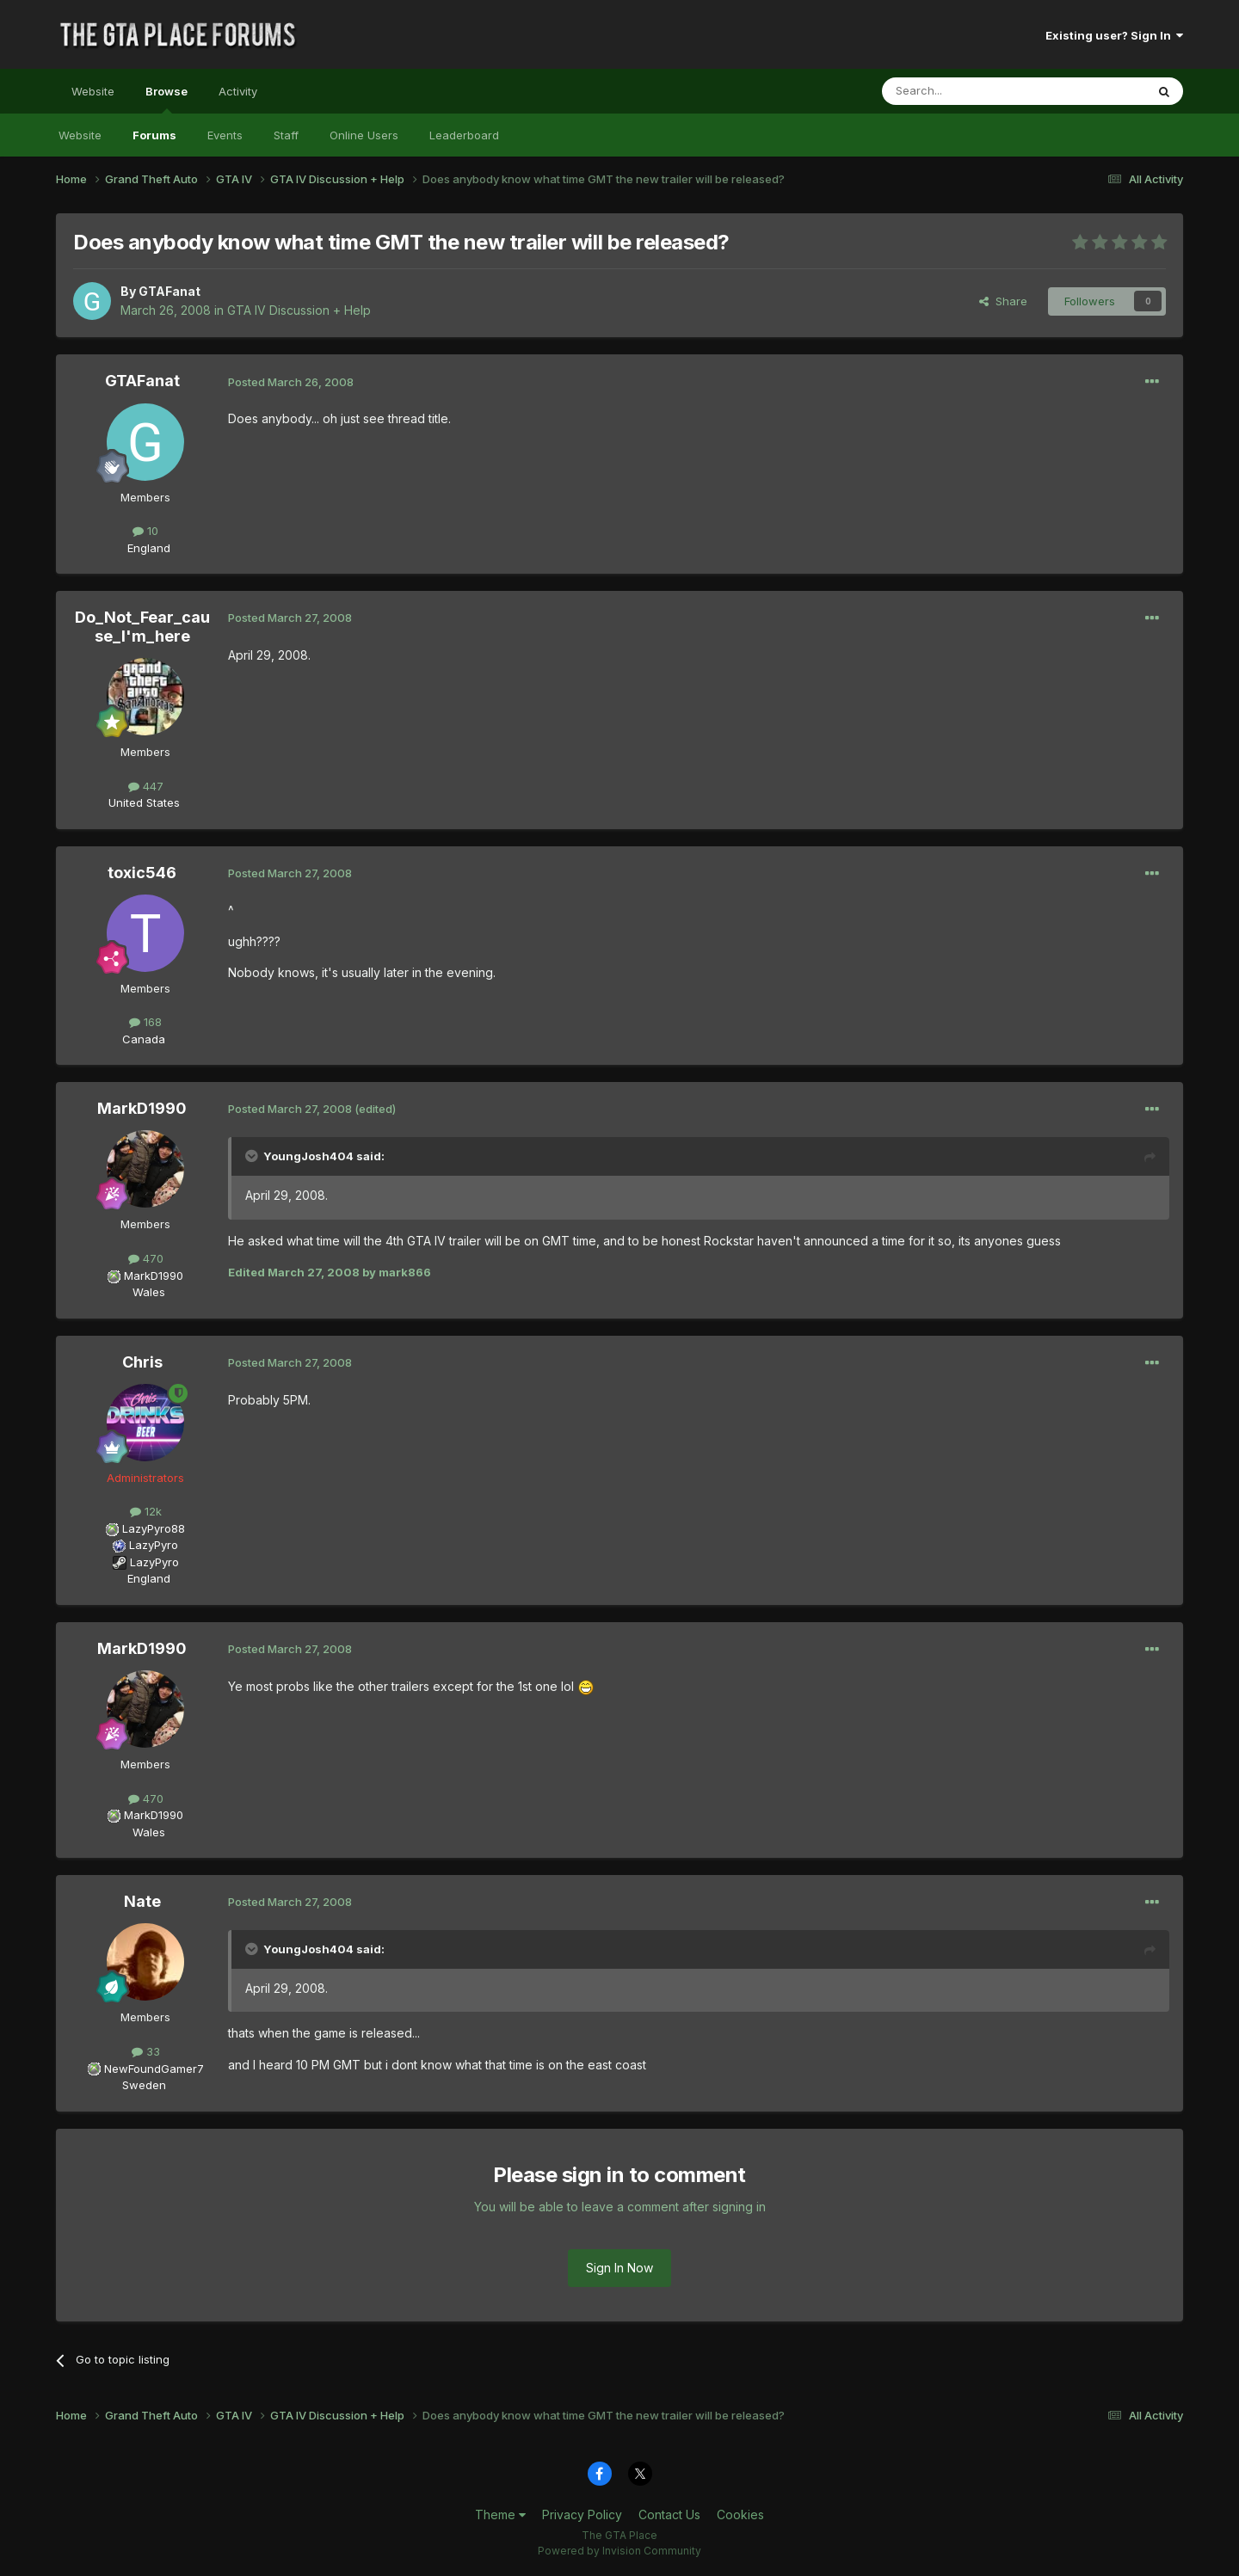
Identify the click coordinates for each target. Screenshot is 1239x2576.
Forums (154, 135)
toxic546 (142, 873)
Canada (143, 1039)
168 (145, 1022)
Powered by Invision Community (619, 2550)
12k (146, 1511)
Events (225, 135)
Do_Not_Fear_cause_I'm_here (142, 626)
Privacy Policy (582, 2514)
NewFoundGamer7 (154, 2068)
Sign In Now (619, 2267)
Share (1003, 301)
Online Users (364, 135)
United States (144, 802)
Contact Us (669, 2514)
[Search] (969, 91)
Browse (166, 99)
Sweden (144, 2085)
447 (145, 786)
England (143, 548)
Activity (238, 91)
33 (146, 2051)
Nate (142, 1901)
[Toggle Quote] (253, 1156)
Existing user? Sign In (1114, 35)
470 (145, 1258)
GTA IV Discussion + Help (299, 310)
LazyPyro (153, 1545)
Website (92, 91)
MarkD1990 (142, 1108)
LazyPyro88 (153, 1528)
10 (145, 531)
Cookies (740, 2514)
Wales (143, 1292)
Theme (500, 2514)
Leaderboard (464, 135)
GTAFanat (169, 291)
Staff (286, 135)
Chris (142, 1362)
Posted (291, 382)
